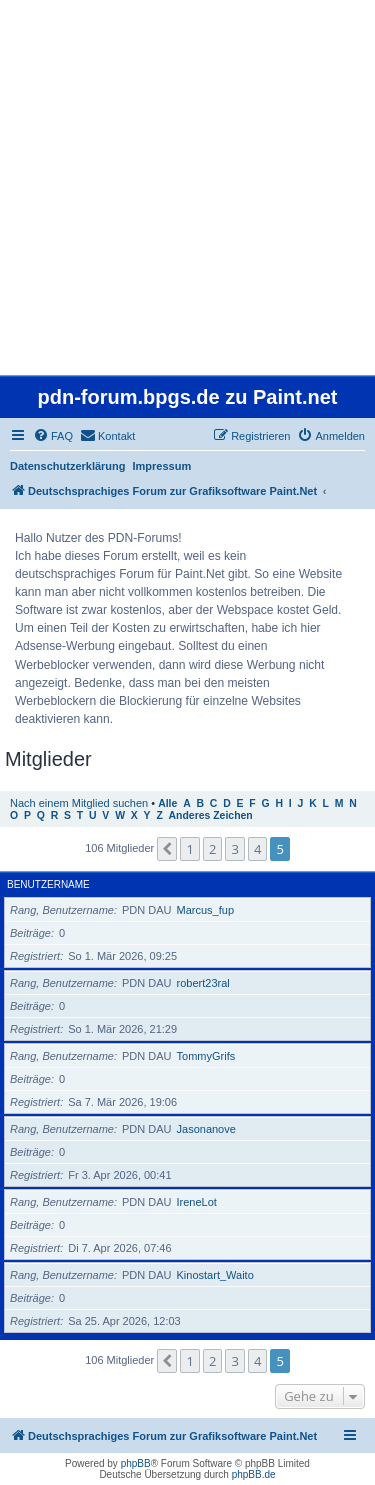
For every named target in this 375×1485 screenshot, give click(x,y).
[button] (167, 849)
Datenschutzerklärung (68, 466)
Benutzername (48, 884)
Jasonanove (206, 1129)
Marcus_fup (205, 910)
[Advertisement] (187, 187)
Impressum (162, 466)
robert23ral (203, 983)
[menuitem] (53, 436)
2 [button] (212, 849)
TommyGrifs (206, 1056)
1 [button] (189, 849)
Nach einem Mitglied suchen (79, 803)
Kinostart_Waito (215, 1275)
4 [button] (257, 849)
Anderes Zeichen (211, 815)
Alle (167, 803)
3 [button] (234, 849)
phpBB (136, 1463)
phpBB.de (254, 1474)
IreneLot (197, 1202)
